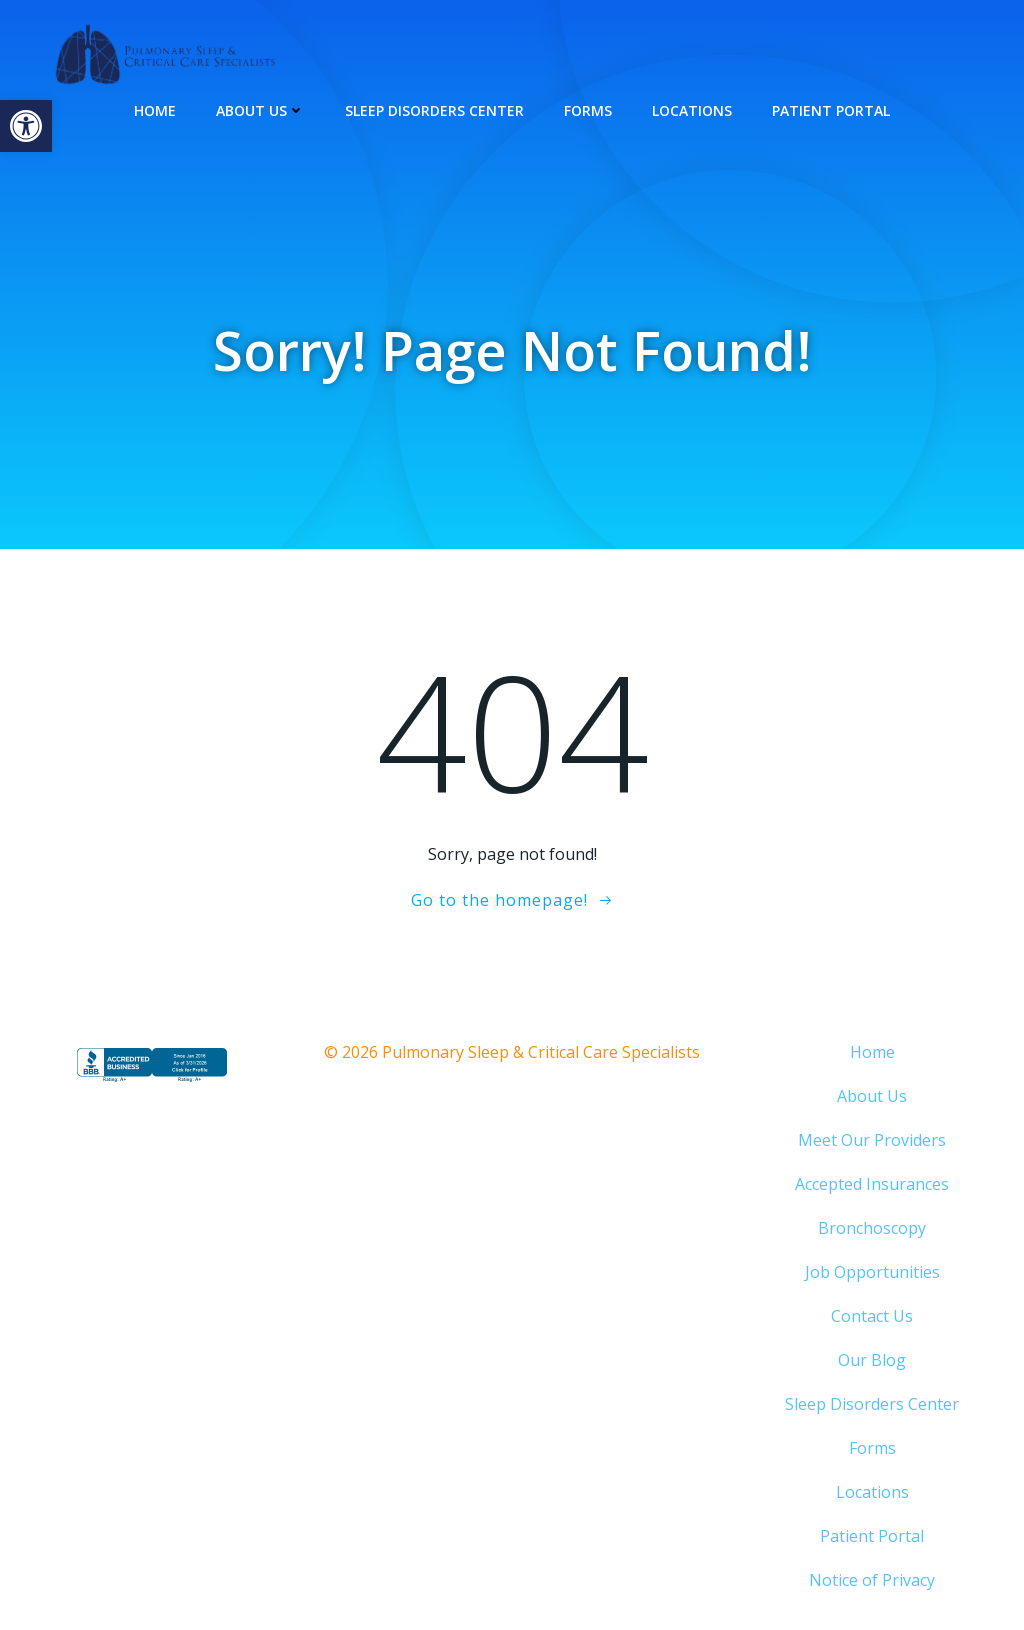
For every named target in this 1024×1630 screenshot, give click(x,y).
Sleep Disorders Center (434, 110)
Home (155, 110)
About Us (260, 110)
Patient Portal (831, 110)
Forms (588, 110)
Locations (692, 110)
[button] (26, 126)
